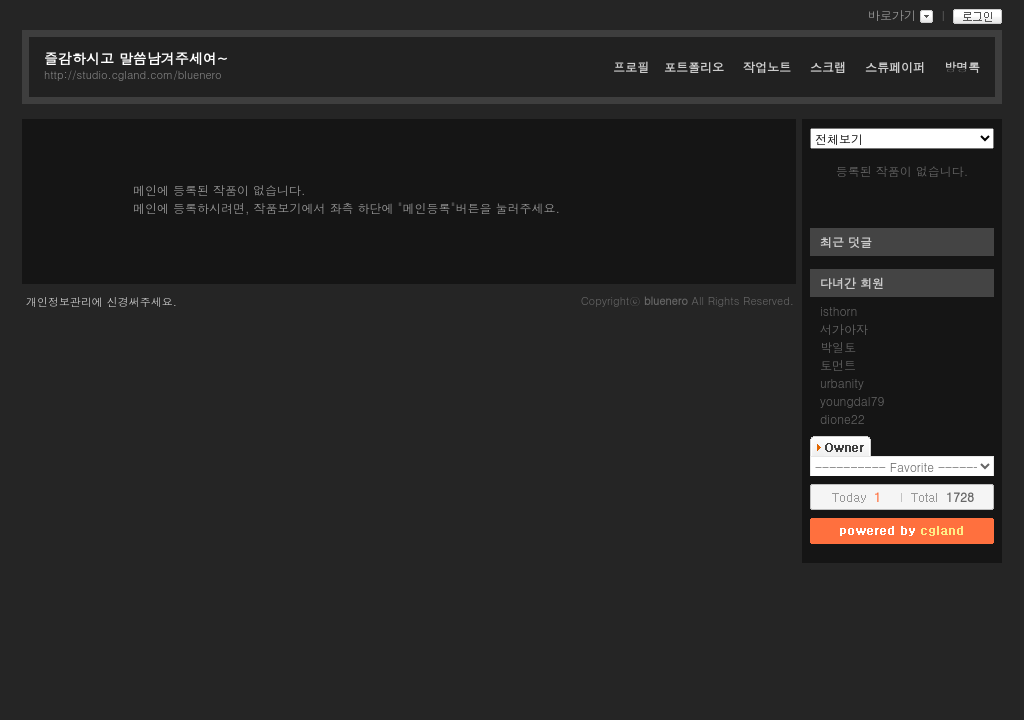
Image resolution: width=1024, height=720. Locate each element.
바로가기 (892, 14)
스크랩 (830, 66)
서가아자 (844, 328)
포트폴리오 (696, 66)
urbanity (842, 382)
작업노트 (769, 66)
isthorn (838, 310)
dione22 (842, 418)
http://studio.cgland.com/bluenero (133, 74)
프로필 (631, 66)
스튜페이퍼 (897, 66)
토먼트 (838, 364)
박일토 (838, 346)
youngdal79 (852, 400)
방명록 (962, 66)
